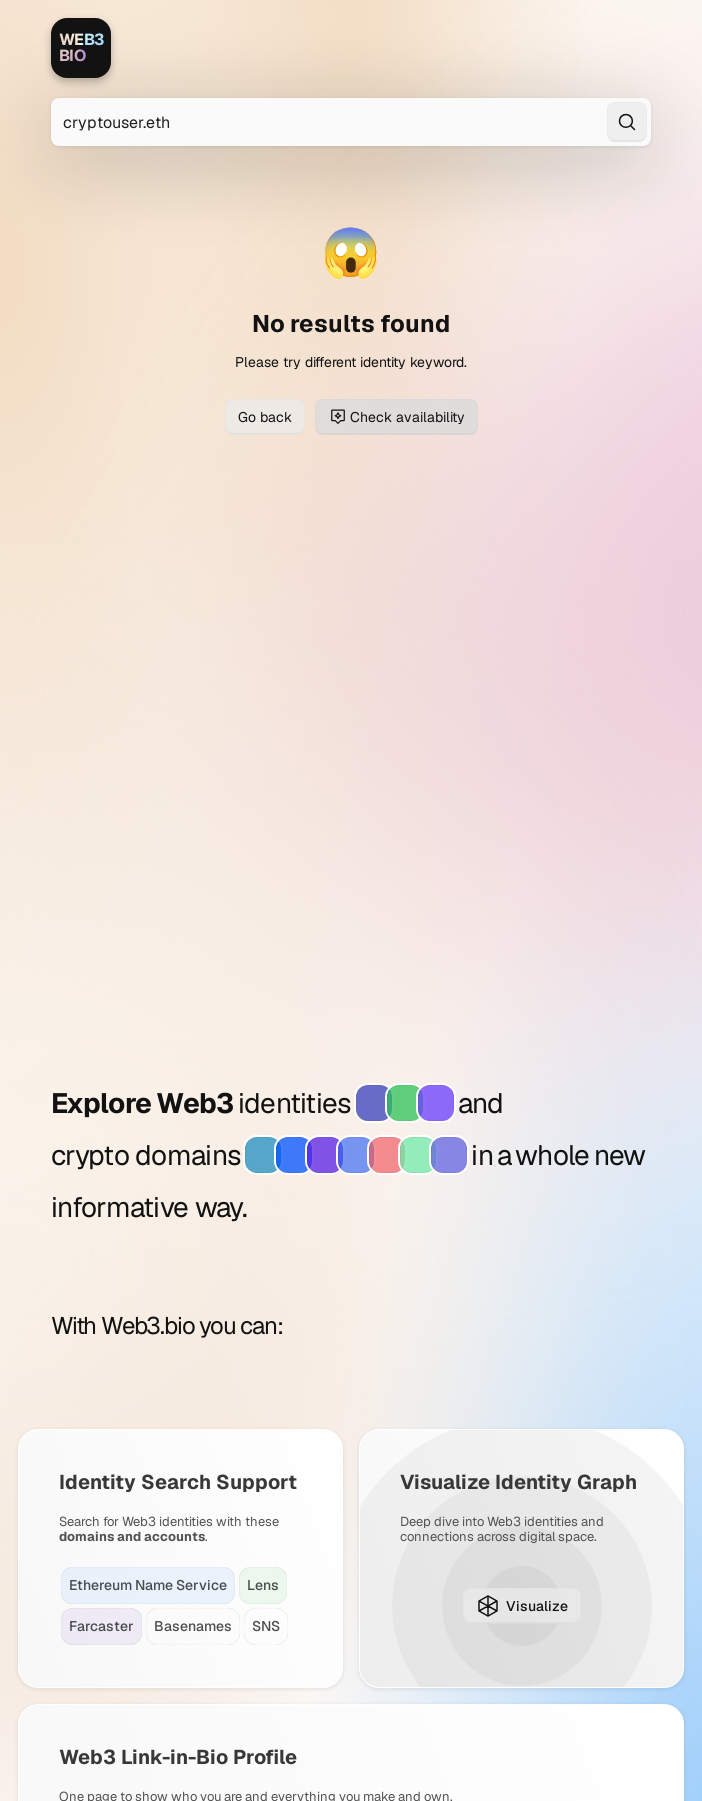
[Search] (627, 122)
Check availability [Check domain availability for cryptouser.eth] (396, 417)
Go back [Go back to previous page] (265, 417)
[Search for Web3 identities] (351, 122)
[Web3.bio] (81, 48)
